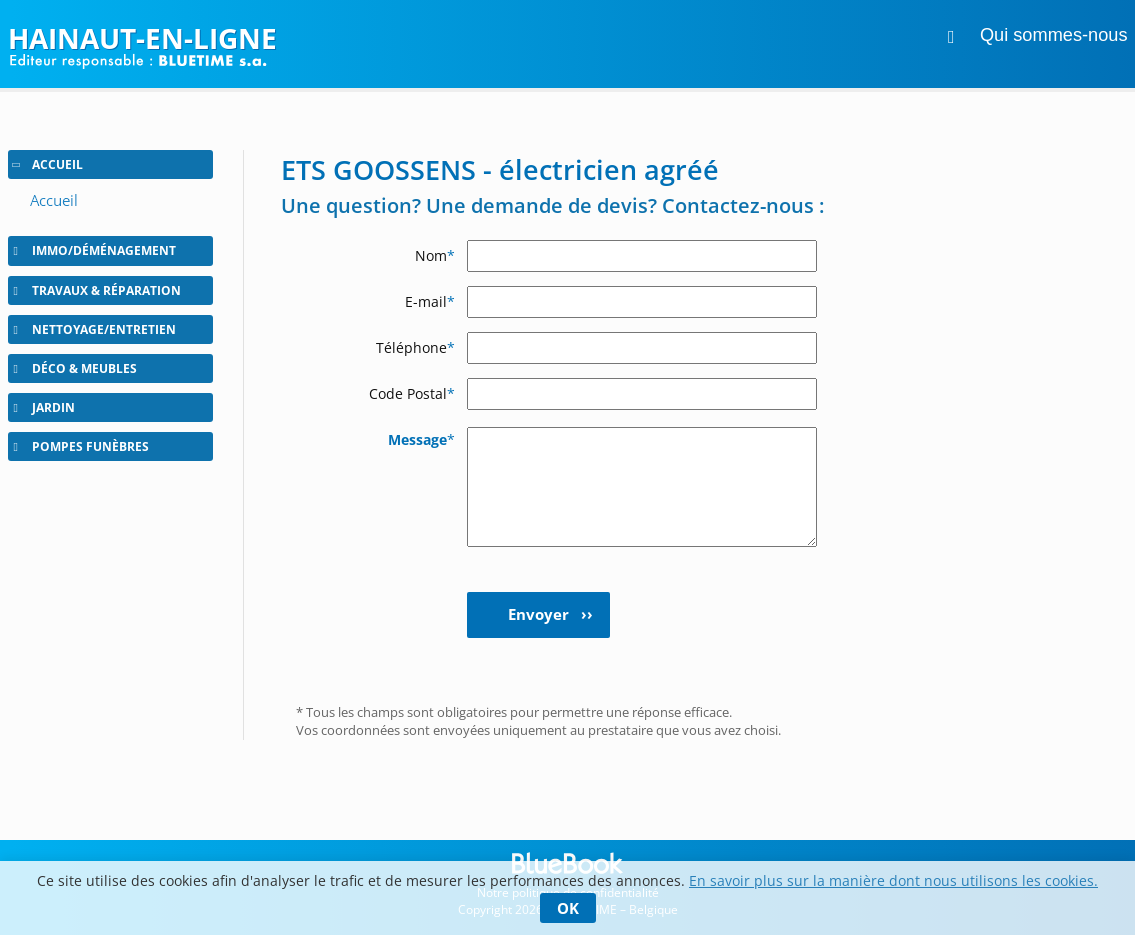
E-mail (430, 301)
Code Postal (412, 393)
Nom (435, 255)
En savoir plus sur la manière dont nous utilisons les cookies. (893, 880)
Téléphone (415, 347)
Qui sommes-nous (1054, 35)
